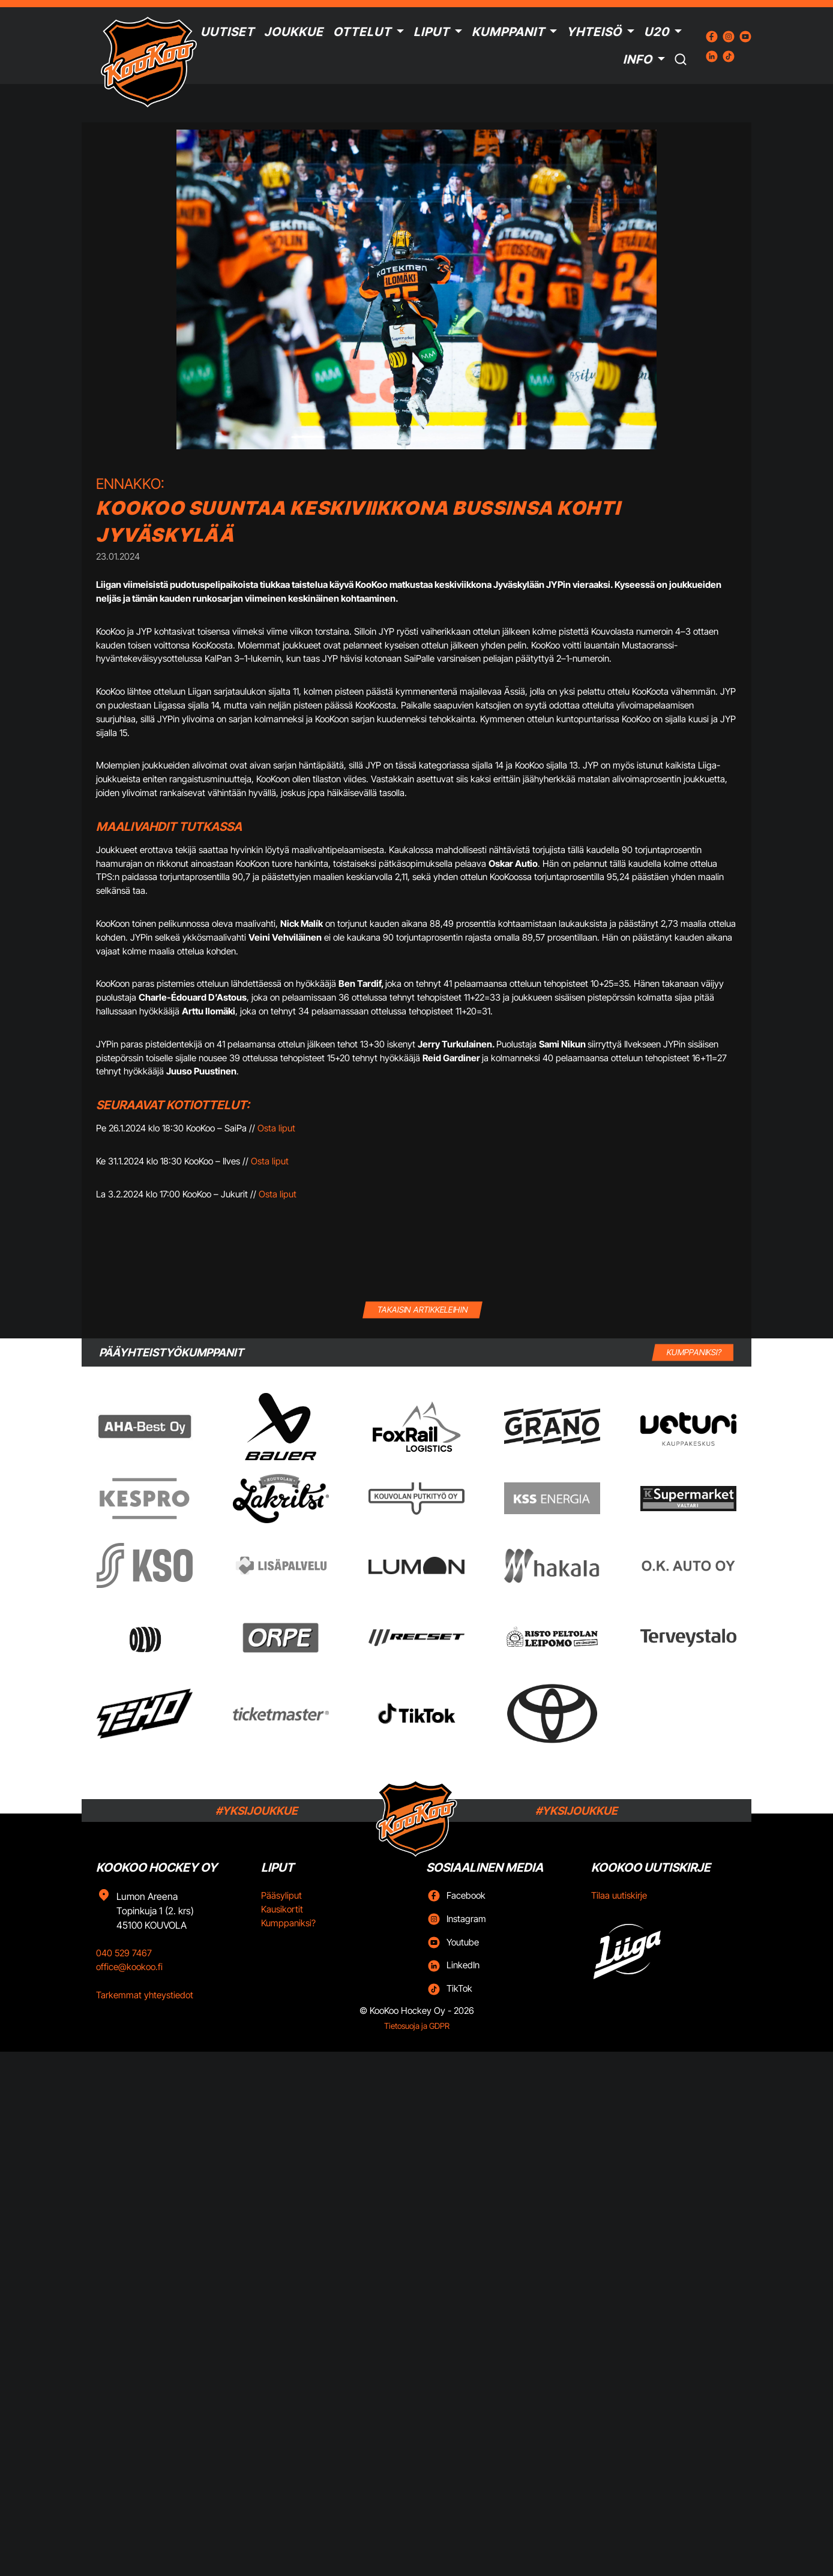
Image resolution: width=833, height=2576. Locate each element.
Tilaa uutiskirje (619, 1895)
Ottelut (362, 32)
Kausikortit (282, 1909)
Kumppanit (508, 32)
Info (637, 59)
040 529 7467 (124, 1953)
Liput (431, 32)
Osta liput (276, 1128)
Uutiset (227, 32)
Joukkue (293, 32)
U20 (656, 32)
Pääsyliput (281, 1895)
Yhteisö (594, 32)
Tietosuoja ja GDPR (417, 2026)
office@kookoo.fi (129, 1966)
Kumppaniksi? (288, 1923)
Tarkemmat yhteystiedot (144, 1995)
